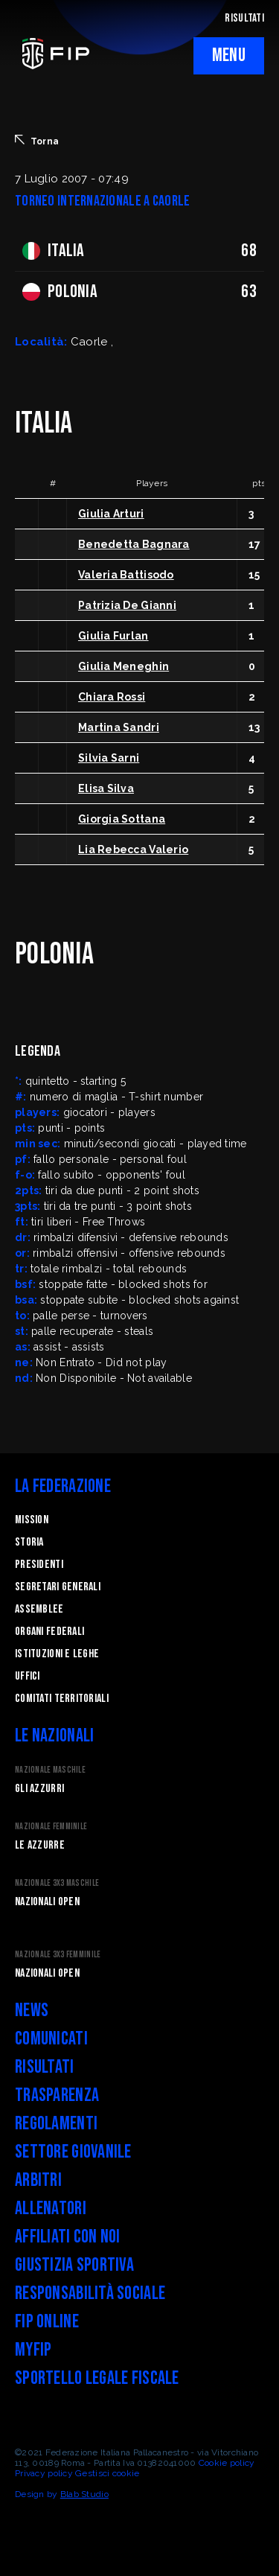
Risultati (44, 2067)
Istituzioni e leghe (57, 1654)
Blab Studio (84, 2494)
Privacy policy (44, 2473)
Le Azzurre (40, 1845)
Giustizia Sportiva (74, 2265)
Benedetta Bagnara (134, 544)
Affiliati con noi (68, 2236)
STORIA (29, 1542)
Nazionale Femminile (51, 1826)
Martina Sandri (118, 727)
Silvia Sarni (108, 758)
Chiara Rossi (111, 697)
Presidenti (39, 1565)
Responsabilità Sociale (90, 2293)
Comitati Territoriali (62, 1699)
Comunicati (51, 2038)
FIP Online (47, 2321)
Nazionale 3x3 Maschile (57, 1883)
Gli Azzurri (39, 1789)
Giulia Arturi (111, 514)
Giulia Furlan (113, 636)
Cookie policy (227, 2463)
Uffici (27, 1676)
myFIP (33, 2350)
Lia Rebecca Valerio (133, 849)
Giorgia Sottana (121, 819)
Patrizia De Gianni (127, 605)
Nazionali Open (47, 1902)
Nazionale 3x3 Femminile (57, 1954)
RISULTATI (244, 18)
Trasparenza (57, 2095)
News (31, 2010)
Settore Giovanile (73, 2152)
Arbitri (38, 2180)
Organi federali (49, 1632)
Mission (31, 1520)
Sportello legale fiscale (97, 2378)
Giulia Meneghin (123, 666)
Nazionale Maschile (50, 1770)
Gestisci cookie (107, 2473)
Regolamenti (56, 2123)
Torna (37, 141)
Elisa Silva (106, 788)
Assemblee (39, 1609)
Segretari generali (57, 1587)
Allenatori (50, 2208)
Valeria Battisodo (126, 575)
